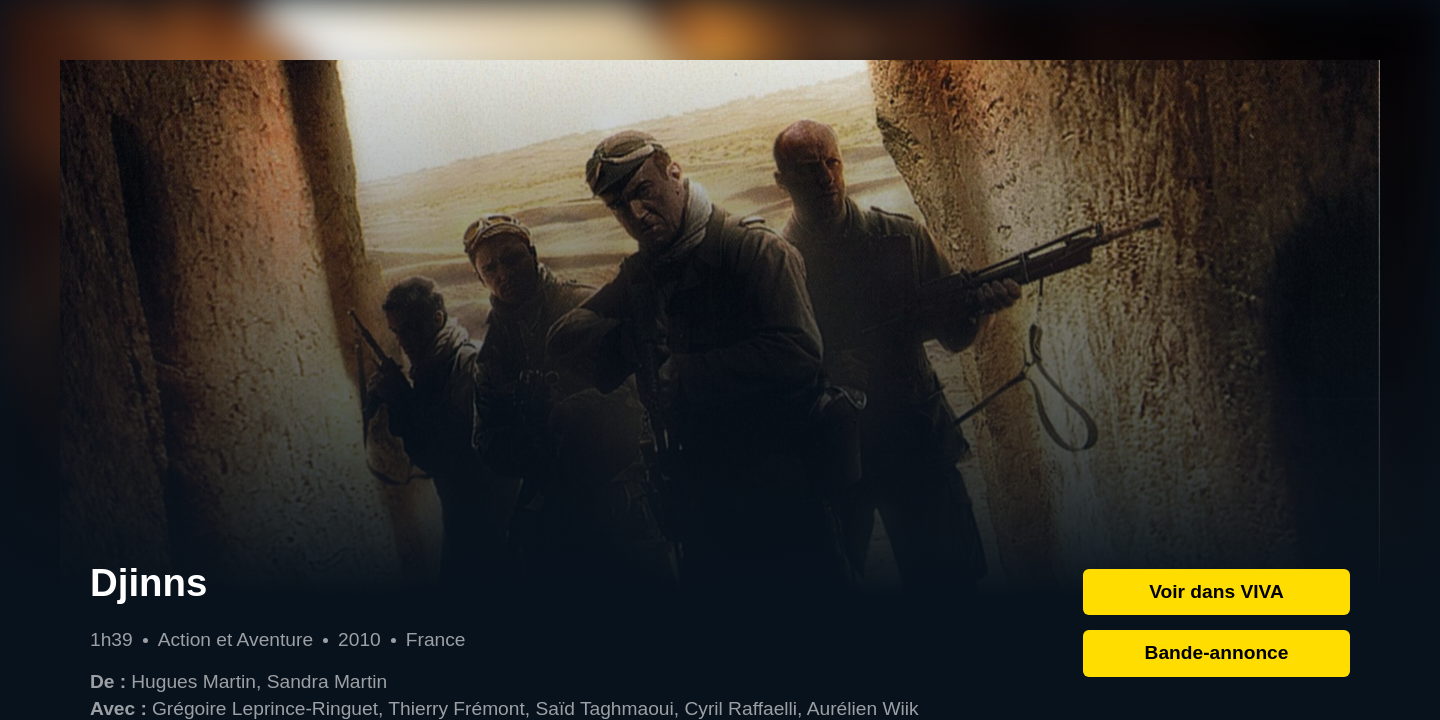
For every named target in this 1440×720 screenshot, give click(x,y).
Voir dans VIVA (1216, 591)
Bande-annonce (1217, 652)
